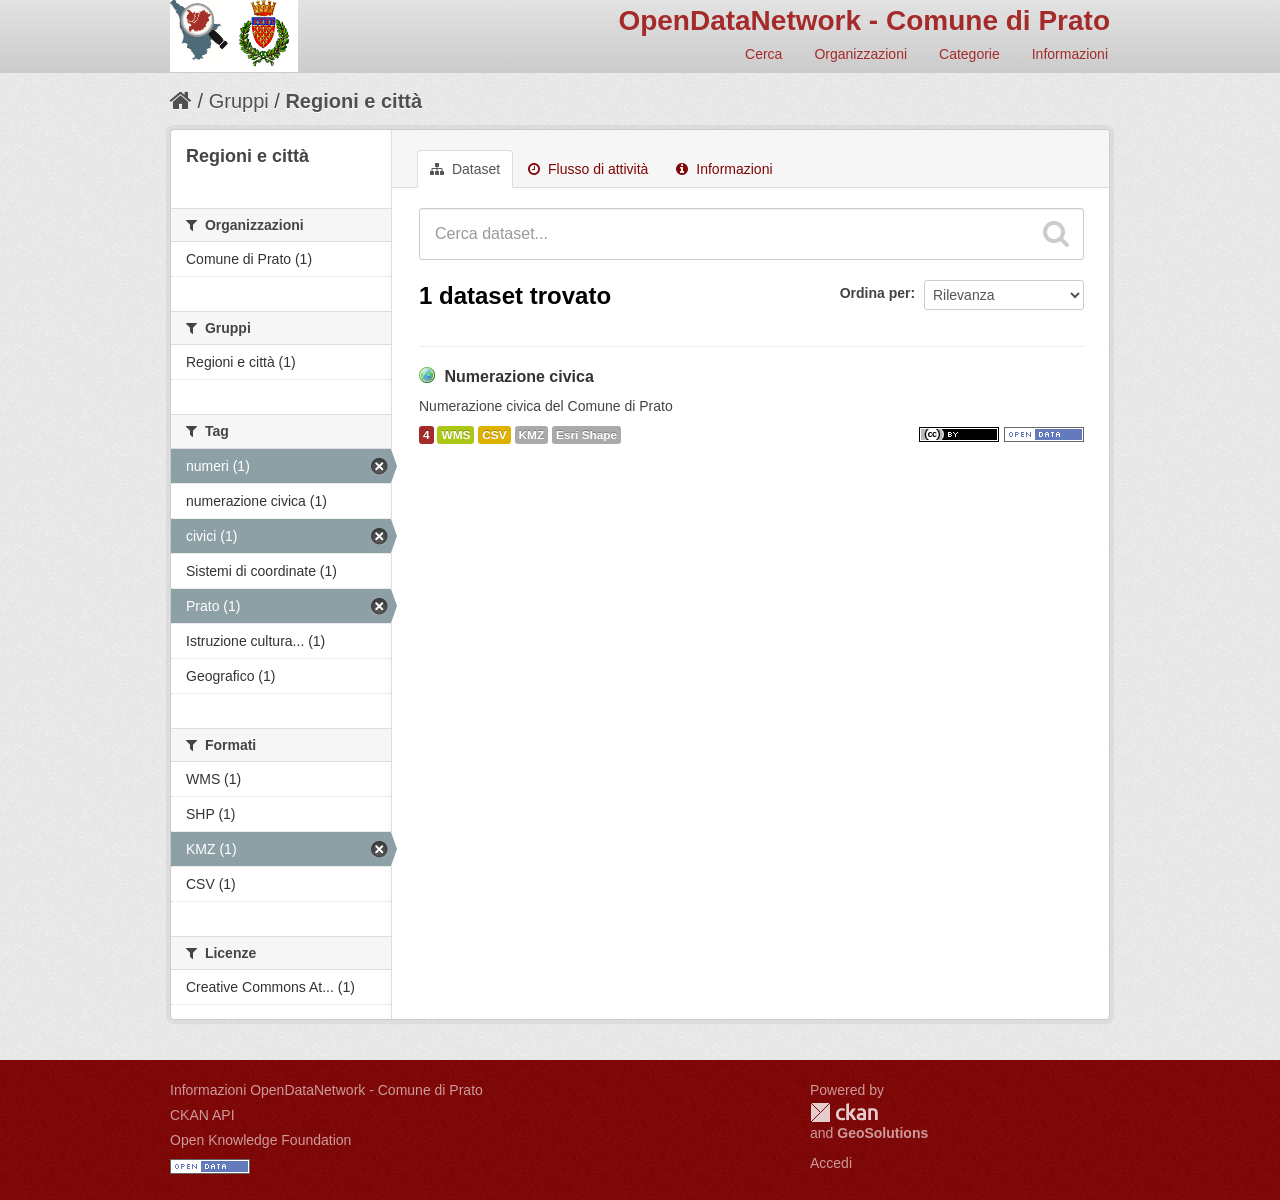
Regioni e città (353, 101)
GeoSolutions (882, 1133)
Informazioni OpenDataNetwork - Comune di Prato (326, 1090)
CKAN (844, 1112)
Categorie (969, 54)
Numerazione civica (518, 376)
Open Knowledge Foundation (260, 1140)
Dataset (465, 169)
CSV (494, 435)
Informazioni (1070, 54)
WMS (455, 435)
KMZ (532, 435)
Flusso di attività (588, 169)
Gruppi (239, 101)
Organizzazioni (860, 54)
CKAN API (202, 1115)
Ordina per (875, 293)
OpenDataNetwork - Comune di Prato (864, 20)
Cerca (763, 54)
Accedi (831, 1163)
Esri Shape (586, 435)
